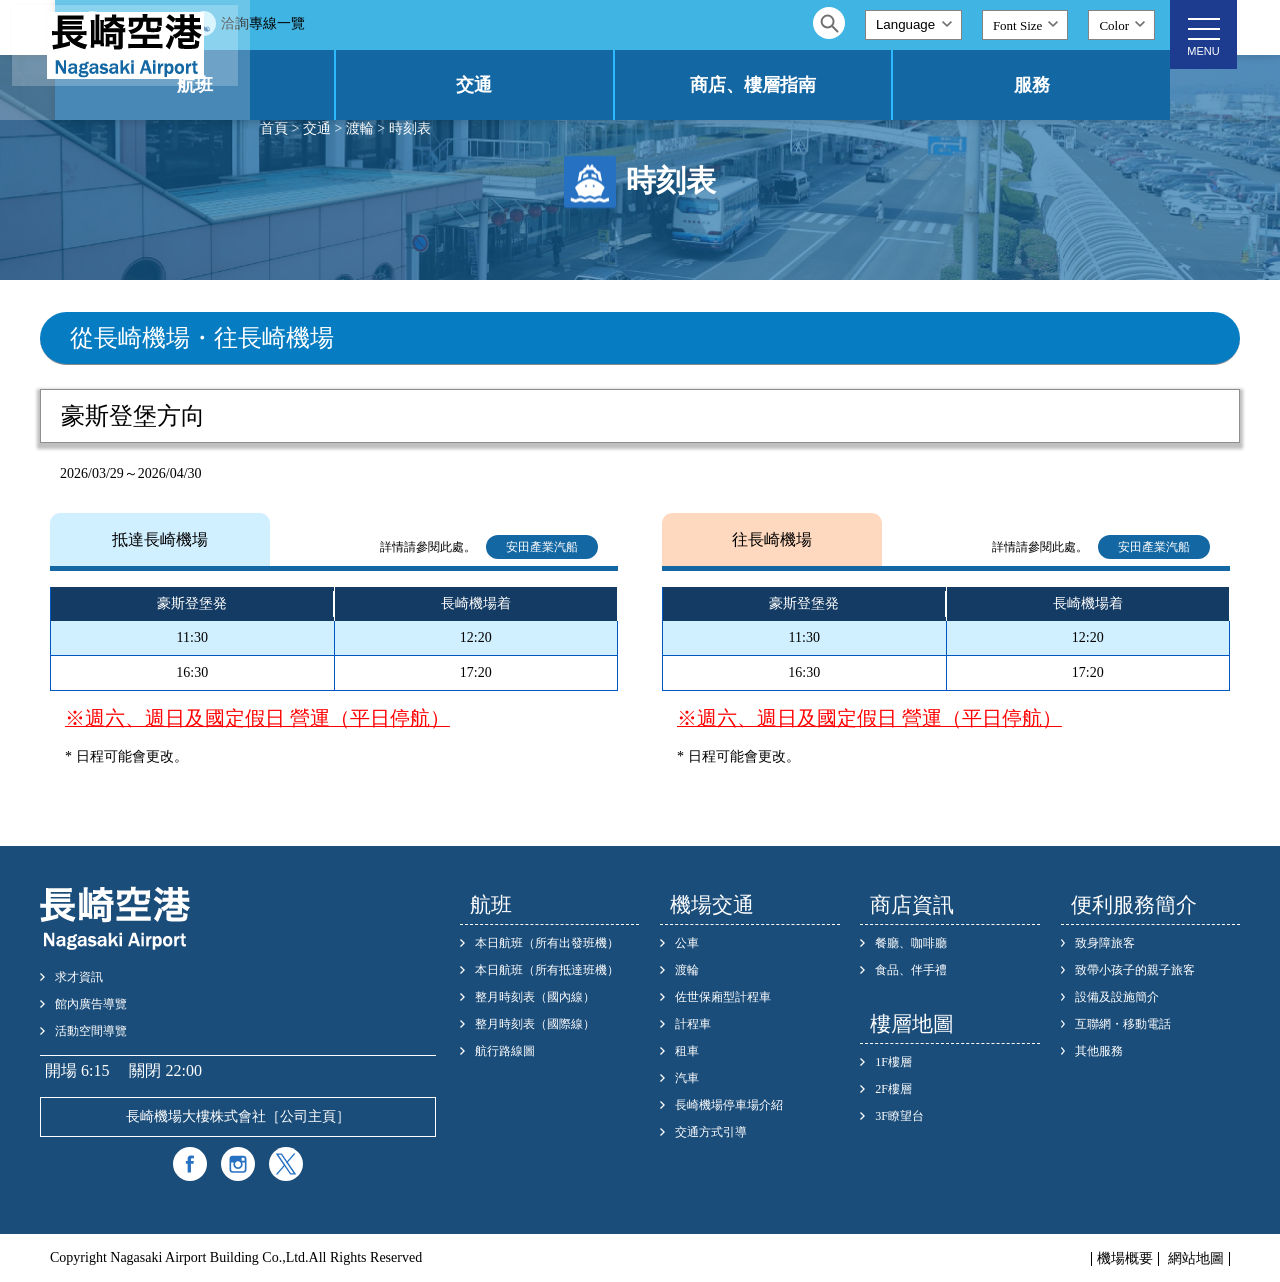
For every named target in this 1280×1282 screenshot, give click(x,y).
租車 (687, 1051)
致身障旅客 (1105, 943)
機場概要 (1125, 1259)
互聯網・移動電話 (1123, 1024)
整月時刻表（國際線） (535, 1024)
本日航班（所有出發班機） (547, 943)
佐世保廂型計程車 (723, 997)
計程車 (693, 1024)
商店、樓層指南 (826, 85)
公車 (687, 943)
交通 (596, 85)
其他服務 (1099, 1051)
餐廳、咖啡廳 (911, 943)
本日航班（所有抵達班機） (547, 970)
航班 (365, 85)
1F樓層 (893, 1062)
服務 (1056, 85)
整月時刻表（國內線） (535, 997)
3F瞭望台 (899, 1116)
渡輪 (360, 128)
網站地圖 (1196, 1259)
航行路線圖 (505, 1051)
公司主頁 (308, 1116)
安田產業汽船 (542, 547)
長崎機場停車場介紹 (729, 1105)
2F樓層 (893, 1089)
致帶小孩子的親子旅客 (1135, 970)
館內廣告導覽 (91, 1004)
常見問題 (333, 23)
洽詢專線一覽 (458, 23)
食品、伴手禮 (911, 970)
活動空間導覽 (91, 1031)
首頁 (274, 128)
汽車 (687, 1078)
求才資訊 (79, 977)
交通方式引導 (711, 1132)
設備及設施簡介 (1117, 997)
